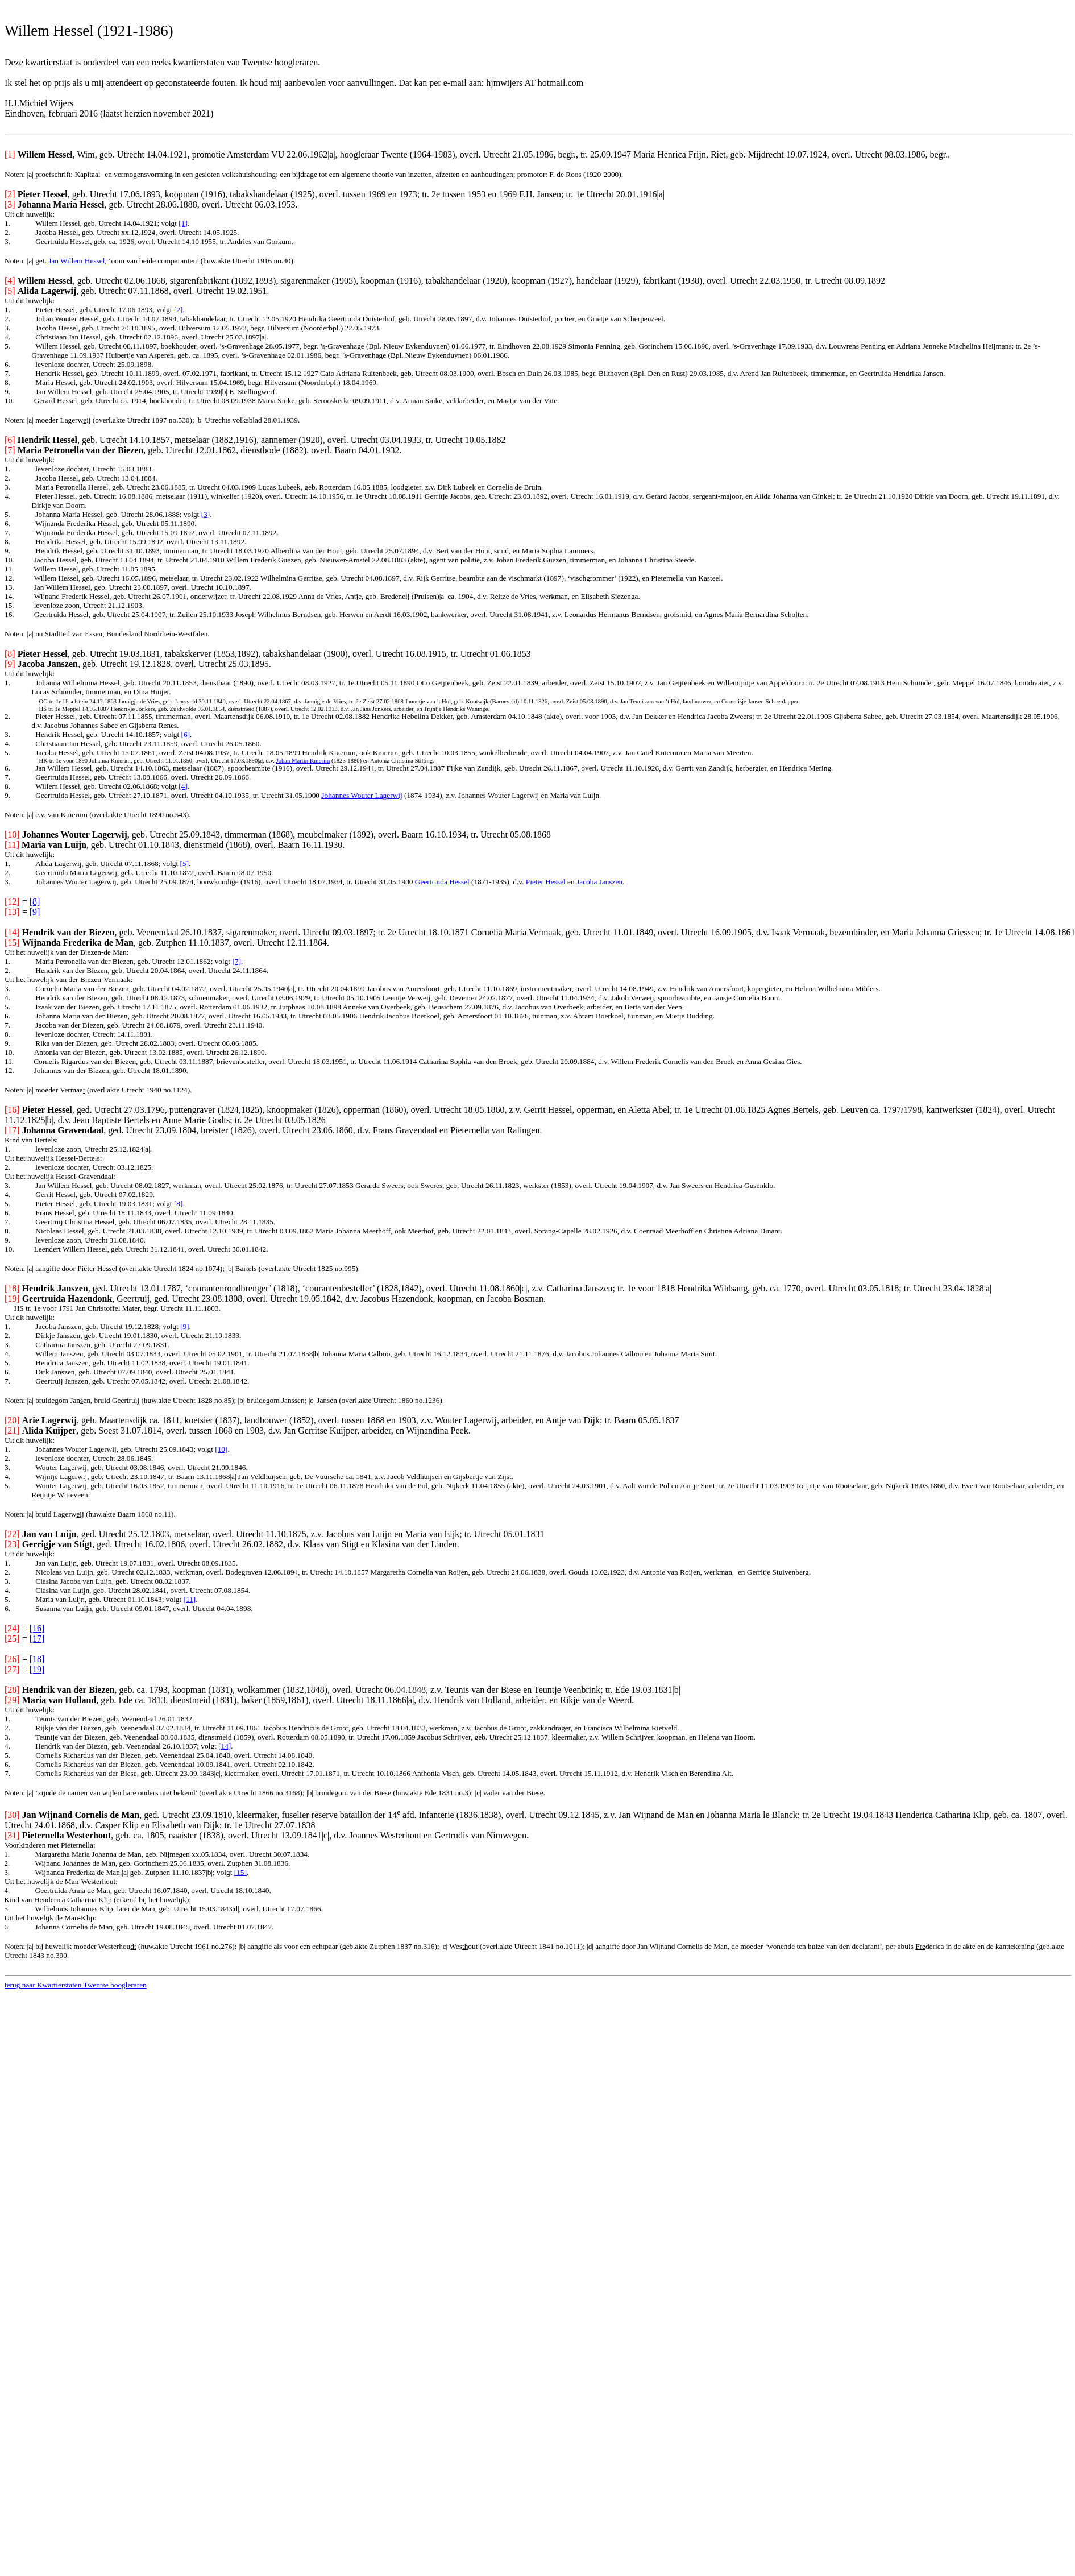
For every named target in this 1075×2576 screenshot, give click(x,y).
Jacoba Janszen (599, 881)
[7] (236, 961)
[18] (37, 1659)
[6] (185, 734)
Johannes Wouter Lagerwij (361, 795)
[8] (35, 901)
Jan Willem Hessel (76, 260)
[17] (37, 1638)
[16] (37, 1628)
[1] (183, 223)
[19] (37, 1669)
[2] (178, 309)
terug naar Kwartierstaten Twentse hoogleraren (76, 1985)
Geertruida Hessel (442, 881)
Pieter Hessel (546, 881)
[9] (35, 912)
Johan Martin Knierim (303, 760)
